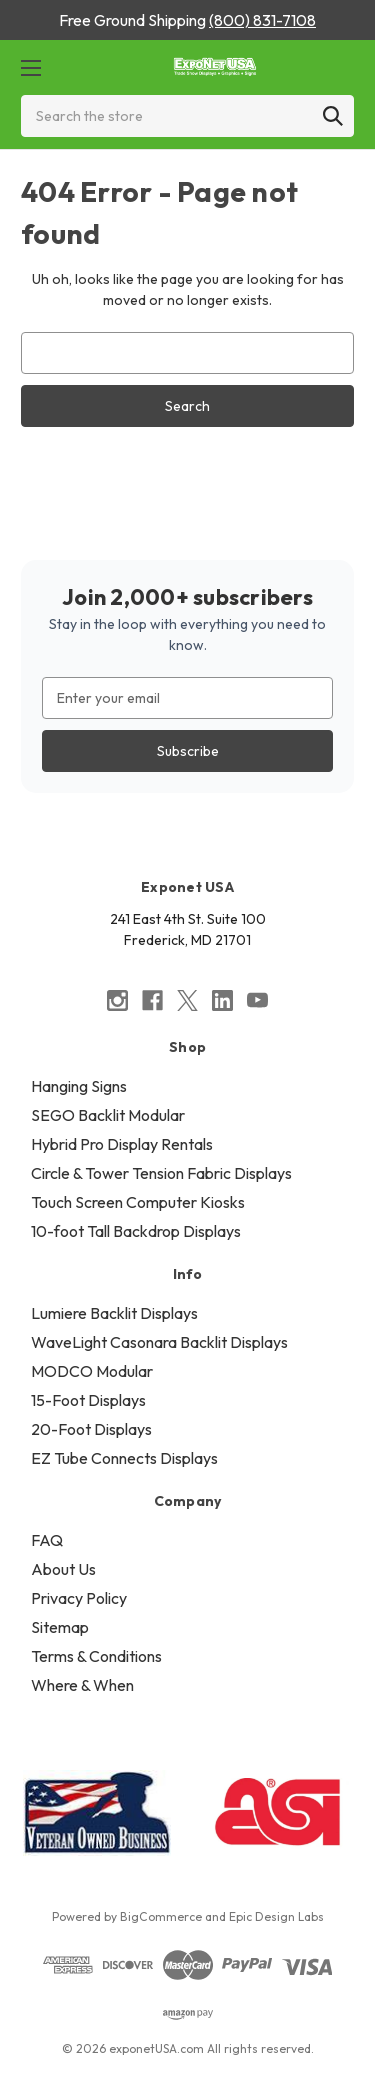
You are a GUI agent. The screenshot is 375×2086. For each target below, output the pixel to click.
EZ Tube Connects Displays (124, 1458)
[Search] (333, 116)
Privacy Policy (79, 1598)
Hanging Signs (79, 1086)
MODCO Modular (92, 1371)
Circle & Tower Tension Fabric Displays (161, 1173)
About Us (63, 1569)
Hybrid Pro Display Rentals (122, 1144)
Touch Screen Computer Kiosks (138, 1202)
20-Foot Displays (91, 1429)
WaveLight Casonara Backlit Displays (159, 1342)
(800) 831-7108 (262, 20)
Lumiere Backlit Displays (114, 1313)
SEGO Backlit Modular (108, 1115)
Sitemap (60, 1627)
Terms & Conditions (96, 1656)
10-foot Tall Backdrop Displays (136, 1231)
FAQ (47, 1540)
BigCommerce (161, 1916)
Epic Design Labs (276, 1916)
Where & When (82, 1685)
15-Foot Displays (88, 1400)
